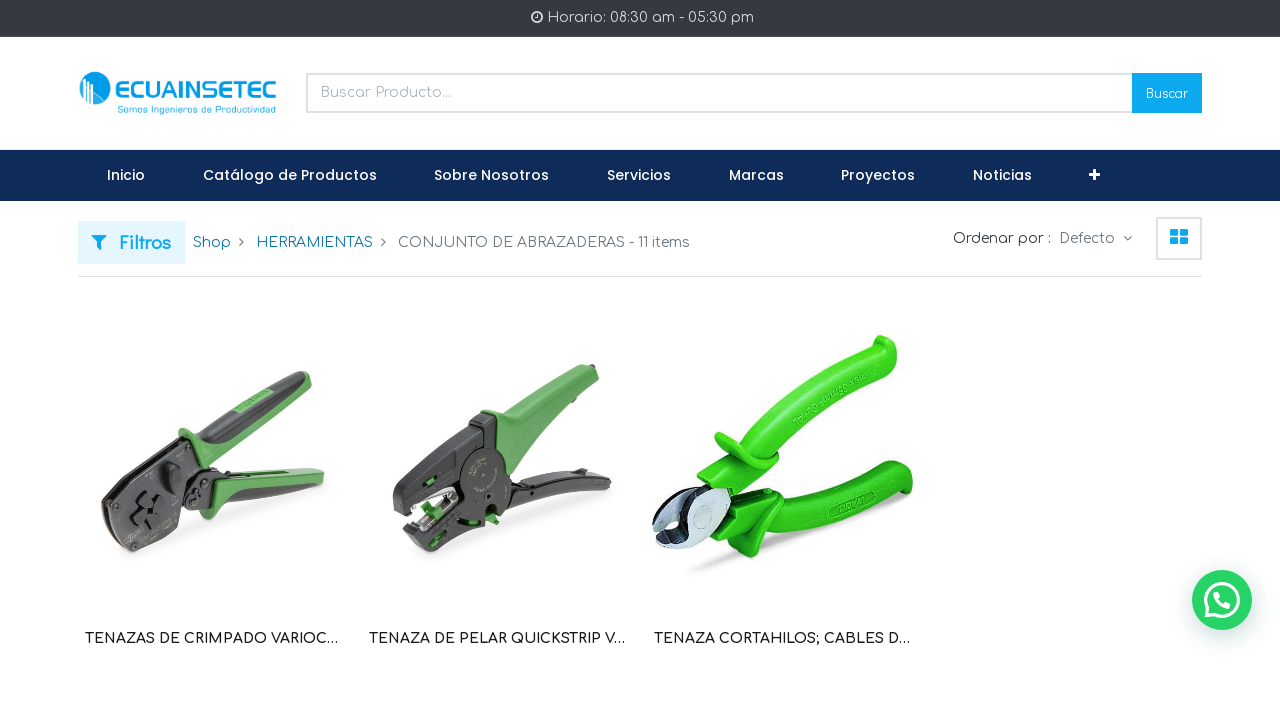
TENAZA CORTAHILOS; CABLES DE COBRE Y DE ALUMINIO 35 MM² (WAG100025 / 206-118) (782, 638)
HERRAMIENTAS (314, 242)
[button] (1095, 176)
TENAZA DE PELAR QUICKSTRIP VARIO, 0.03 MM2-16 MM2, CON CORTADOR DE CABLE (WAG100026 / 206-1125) (497, 638)
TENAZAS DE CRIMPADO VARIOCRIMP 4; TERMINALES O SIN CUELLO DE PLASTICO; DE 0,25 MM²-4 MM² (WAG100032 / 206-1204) (213, 638)
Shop (212, 242)
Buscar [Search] (1167, 92)
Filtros (131, 241)
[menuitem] (126, 176)
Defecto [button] (1089, 238)
